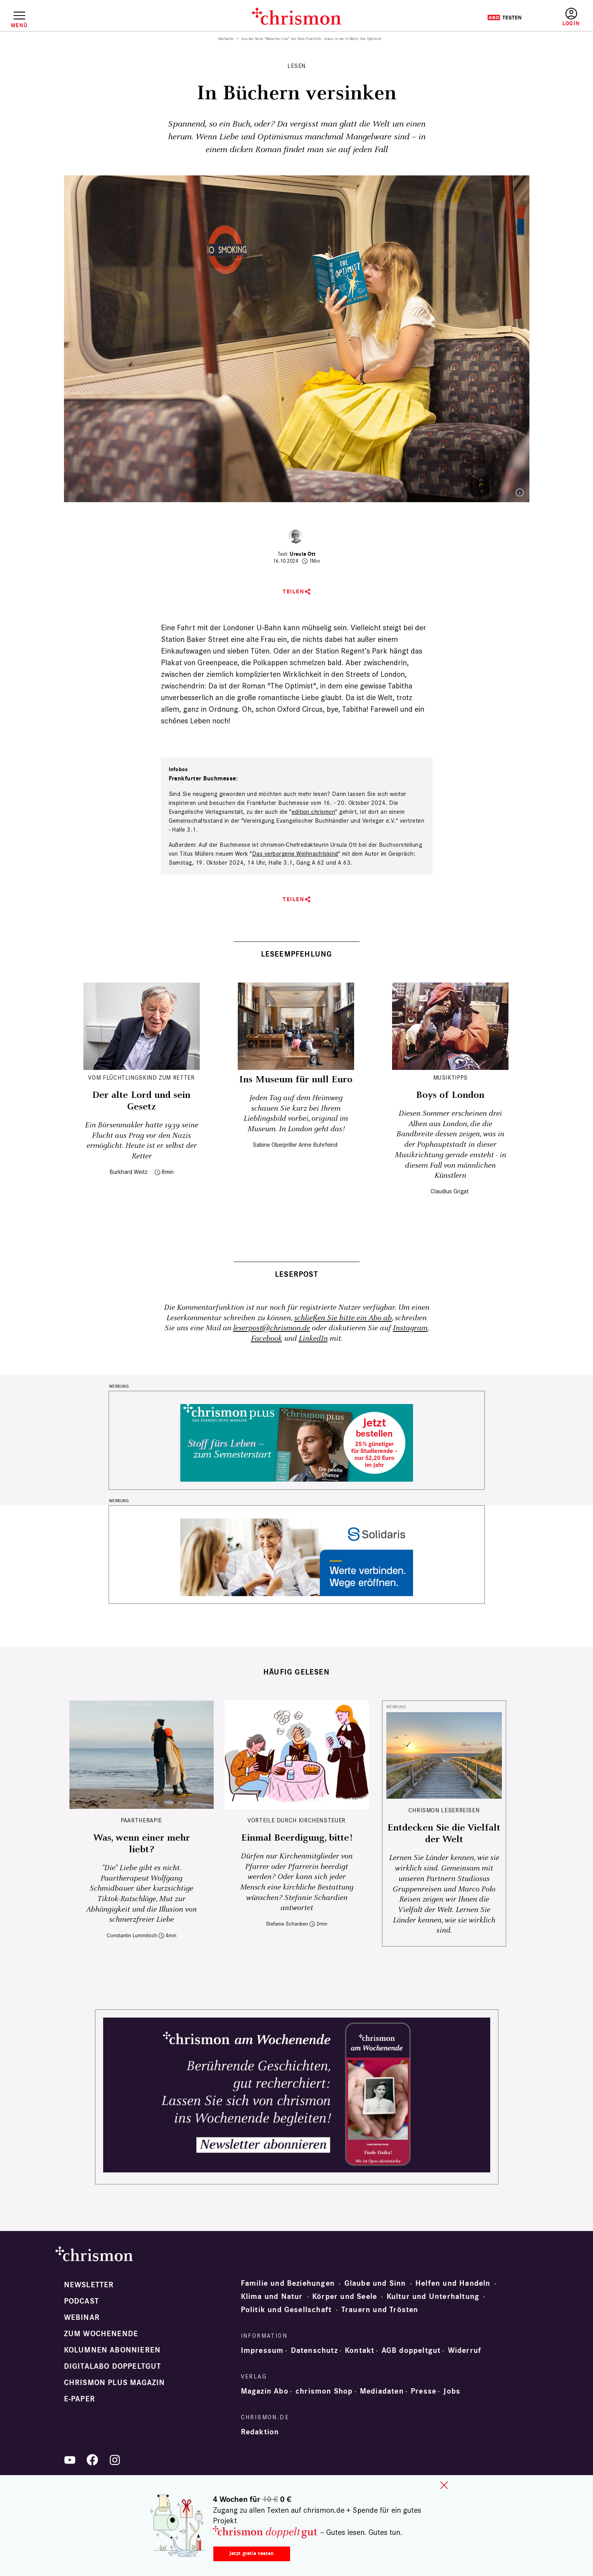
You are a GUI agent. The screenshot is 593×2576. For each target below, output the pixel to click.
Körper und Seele (344, 2296)
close (444, 2485)
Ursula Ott (302, 554)
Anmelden (571, 17)
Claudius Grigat (449, 1191)
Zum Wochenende (101, 2334)
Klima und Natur (272, 2296)
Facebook (266, 1338)
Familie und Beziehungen (288, 2283)
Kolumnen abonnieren (112, 2350)
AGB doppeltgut (411, 2350)
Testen (504, 17)
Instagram (410, 1328)
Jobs (451, 2391)
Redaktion (260, 2432)
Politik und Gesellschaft (286, 2309)
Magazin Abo (265, 2391)
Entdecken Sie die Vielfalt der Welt (443, 1833)
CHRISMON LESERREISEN (444, 1810)
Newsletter (89, 2285)
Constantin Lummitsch (132, 1935)
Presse (423, 2391)
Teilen (293, 591)
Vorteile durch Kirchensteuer (296, 1820)
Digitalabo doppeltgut (112, 2366)
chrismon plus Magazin (114, 2382)
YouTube (70, 2460)
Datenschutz (314, 2350)
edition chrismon (313, 811)
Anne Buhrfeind (318, 1144)
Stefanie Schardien (287, 1924)
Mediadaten (382, 2391)
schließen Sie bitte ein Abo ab (343, 1318)
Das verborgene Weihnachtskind (295, 853)
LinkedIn (313, 1338)
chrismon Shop (324, 2391)
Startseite (225, 38)
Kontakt (359, 2350)
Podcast (81, 2301)
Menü (19, 25)
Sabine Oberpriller (274, 1144)
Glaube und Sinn (375, 2283)
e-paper (79, 2399)
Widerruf (465, 2350)
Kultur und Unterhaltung (433, 2296)
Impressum (262, 2350)
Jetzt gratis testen (251, 2553)
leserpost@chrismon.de (271, 1328)
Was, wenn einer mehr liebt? (141, 1843)
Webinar (82, 2317)
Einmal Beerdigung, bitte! (296, 1837)
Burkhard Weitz (128, 1171)
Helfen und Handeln (453, 2283)
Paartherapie (141, 1820)
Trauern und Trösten (379, 2309)
